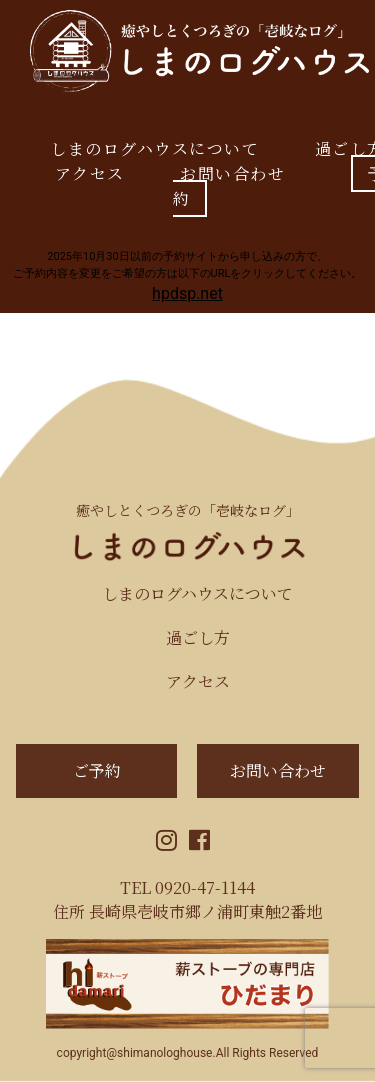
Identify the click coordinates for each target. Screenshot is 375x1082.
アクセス (90, 173)
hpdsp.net (187, 293)
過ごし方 (198, 637)
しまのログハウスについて (154, 148)
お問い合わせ (232, 173)
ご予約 (97, 770)
